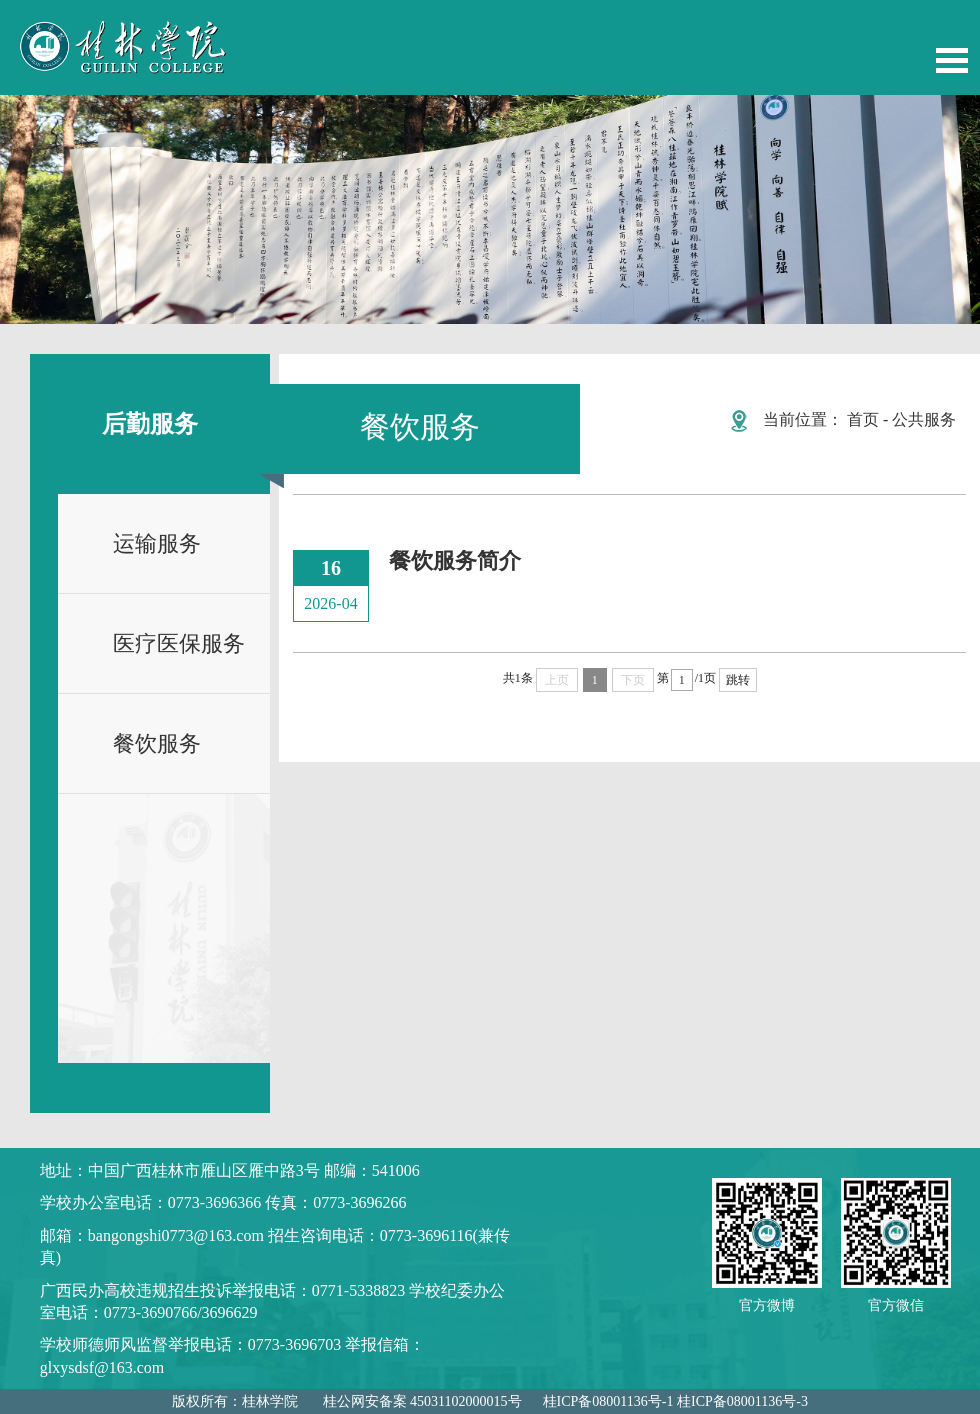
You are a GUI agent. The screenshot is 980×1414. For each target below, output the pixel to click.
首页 (863, 419)
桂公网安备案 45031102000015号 (422, 1401)
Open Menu (952, 60)
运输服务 (157, 543)
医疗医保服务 (179, 643)
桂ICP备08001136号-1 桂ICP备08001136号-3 (675, 1401)
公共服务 (924, 419)
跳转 (738, 680)
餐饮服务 (157, 743)
